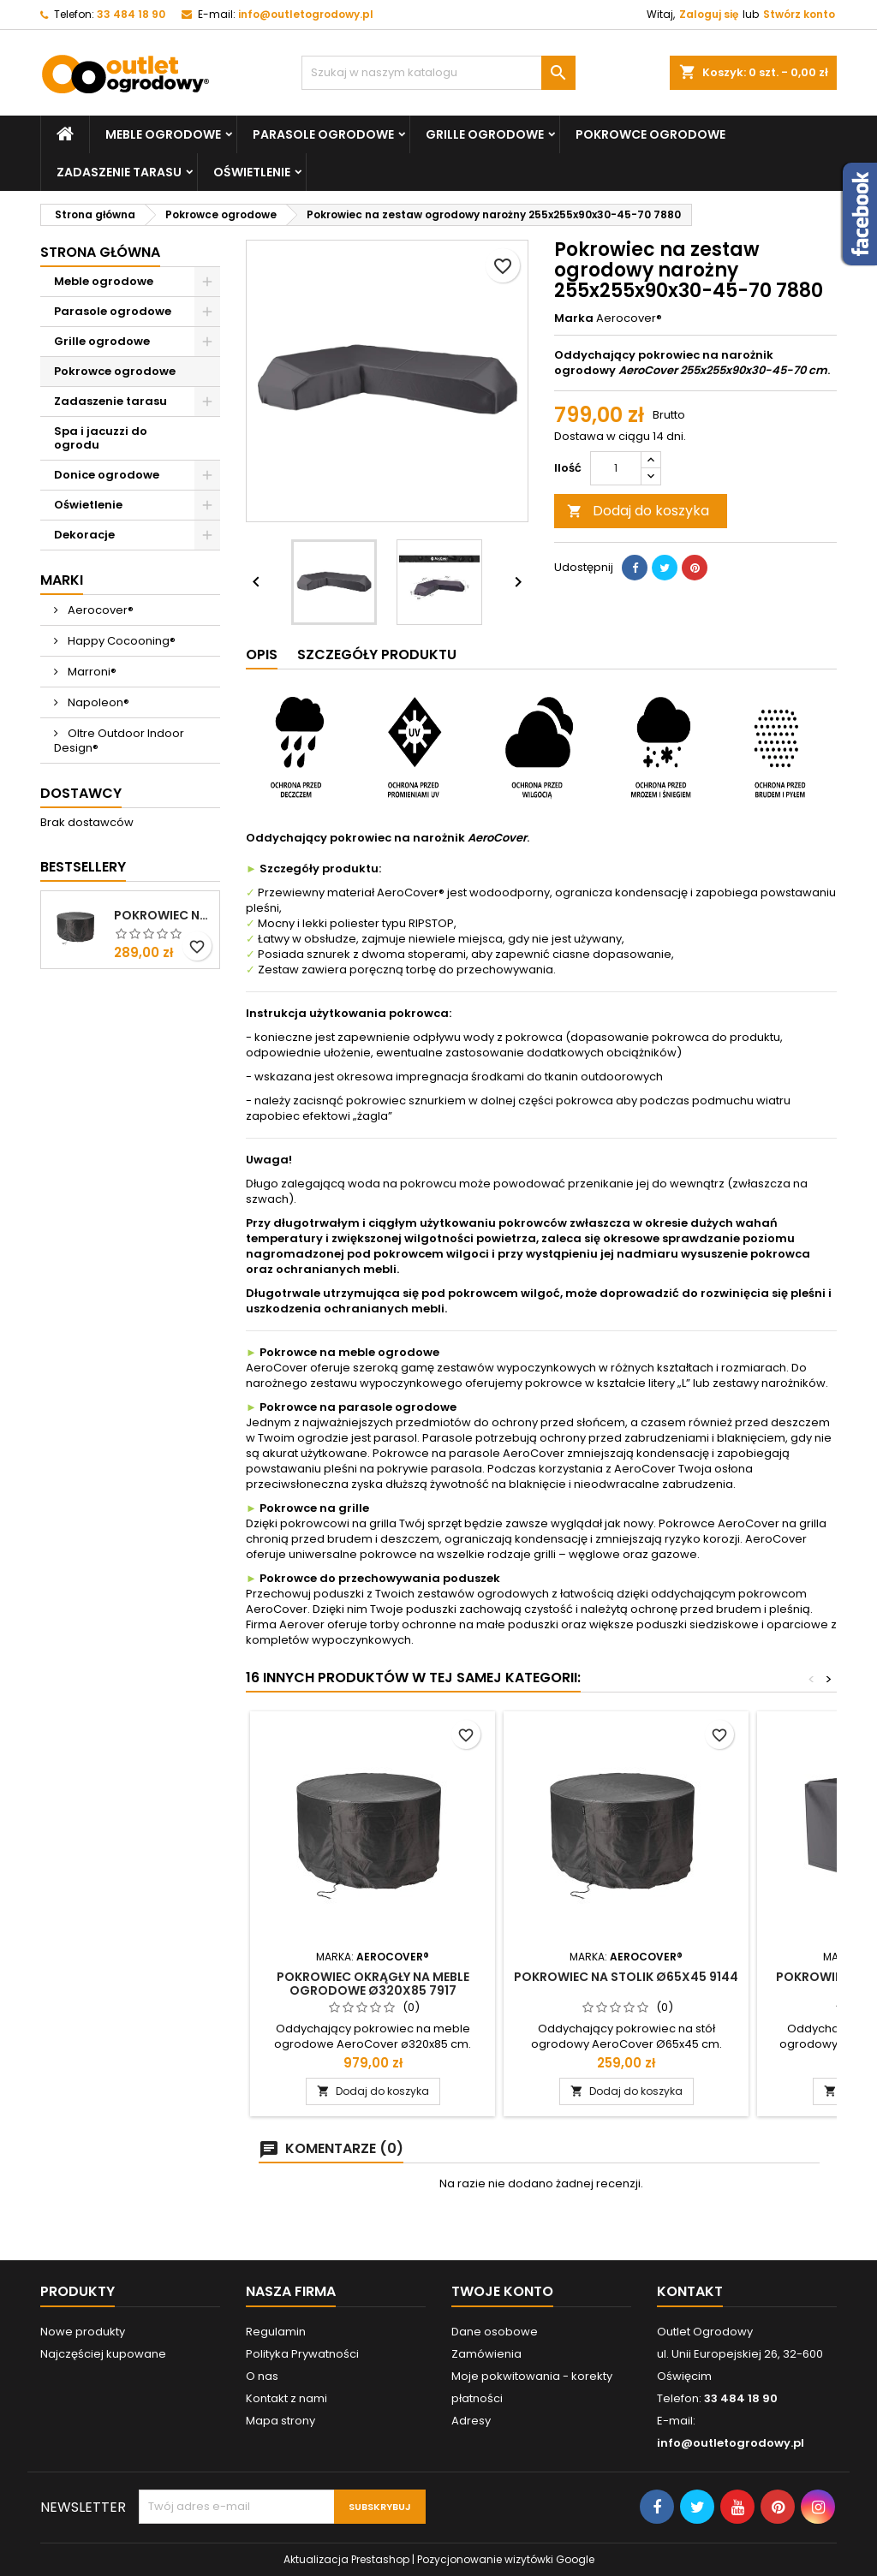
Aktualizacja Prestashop (346, 2559)
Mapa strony (280, 2420)
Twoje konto (502, 2291)
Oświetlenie (251, 172)
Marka (574, 318)
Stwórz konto (799, 14)
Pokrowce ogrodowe (650, 134)
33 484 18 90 (131, 14)
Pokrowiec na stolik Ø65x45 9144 (626, 1976)
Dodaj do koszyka (638, 511)
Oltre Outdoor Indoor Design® (119, 740)
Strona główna (100, 252)
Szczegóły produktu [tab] (376, 654)
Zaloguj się (708, 14)
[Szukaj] (438, 73)
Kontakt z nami (286, 2398)
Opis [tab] (261, 654)
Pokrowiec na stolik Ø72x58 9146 (163, 915)
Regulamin (276, 2331)
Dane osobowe (494, 2331)
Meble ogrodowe (163, 134)
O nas (262, 2376)
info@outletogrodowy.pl (305, 14)
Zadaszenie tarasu (119, 172)
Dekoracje (84, 535)
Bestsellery (83, 867)
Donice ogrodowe (106, 475)
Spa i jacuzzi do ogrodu (100, 438)
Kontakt (690, 2291)
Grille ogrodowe (485, 134)
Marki (61, 580)
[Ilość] (615, 468)
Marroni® (90, 671)
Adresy (471, 2420)
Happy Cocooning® (120, 641)
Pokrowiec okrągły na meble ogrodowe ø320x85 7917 (373, 1983)
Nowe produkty (82, 2331)
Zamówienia (486, 2354)
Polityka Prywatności (302, 2354)
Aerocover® (99, 610)
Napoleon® (97, 702)
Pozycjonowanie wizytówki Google (505, 2559)
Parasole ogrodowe (323, 134)
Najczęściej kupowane (103, 2354)
